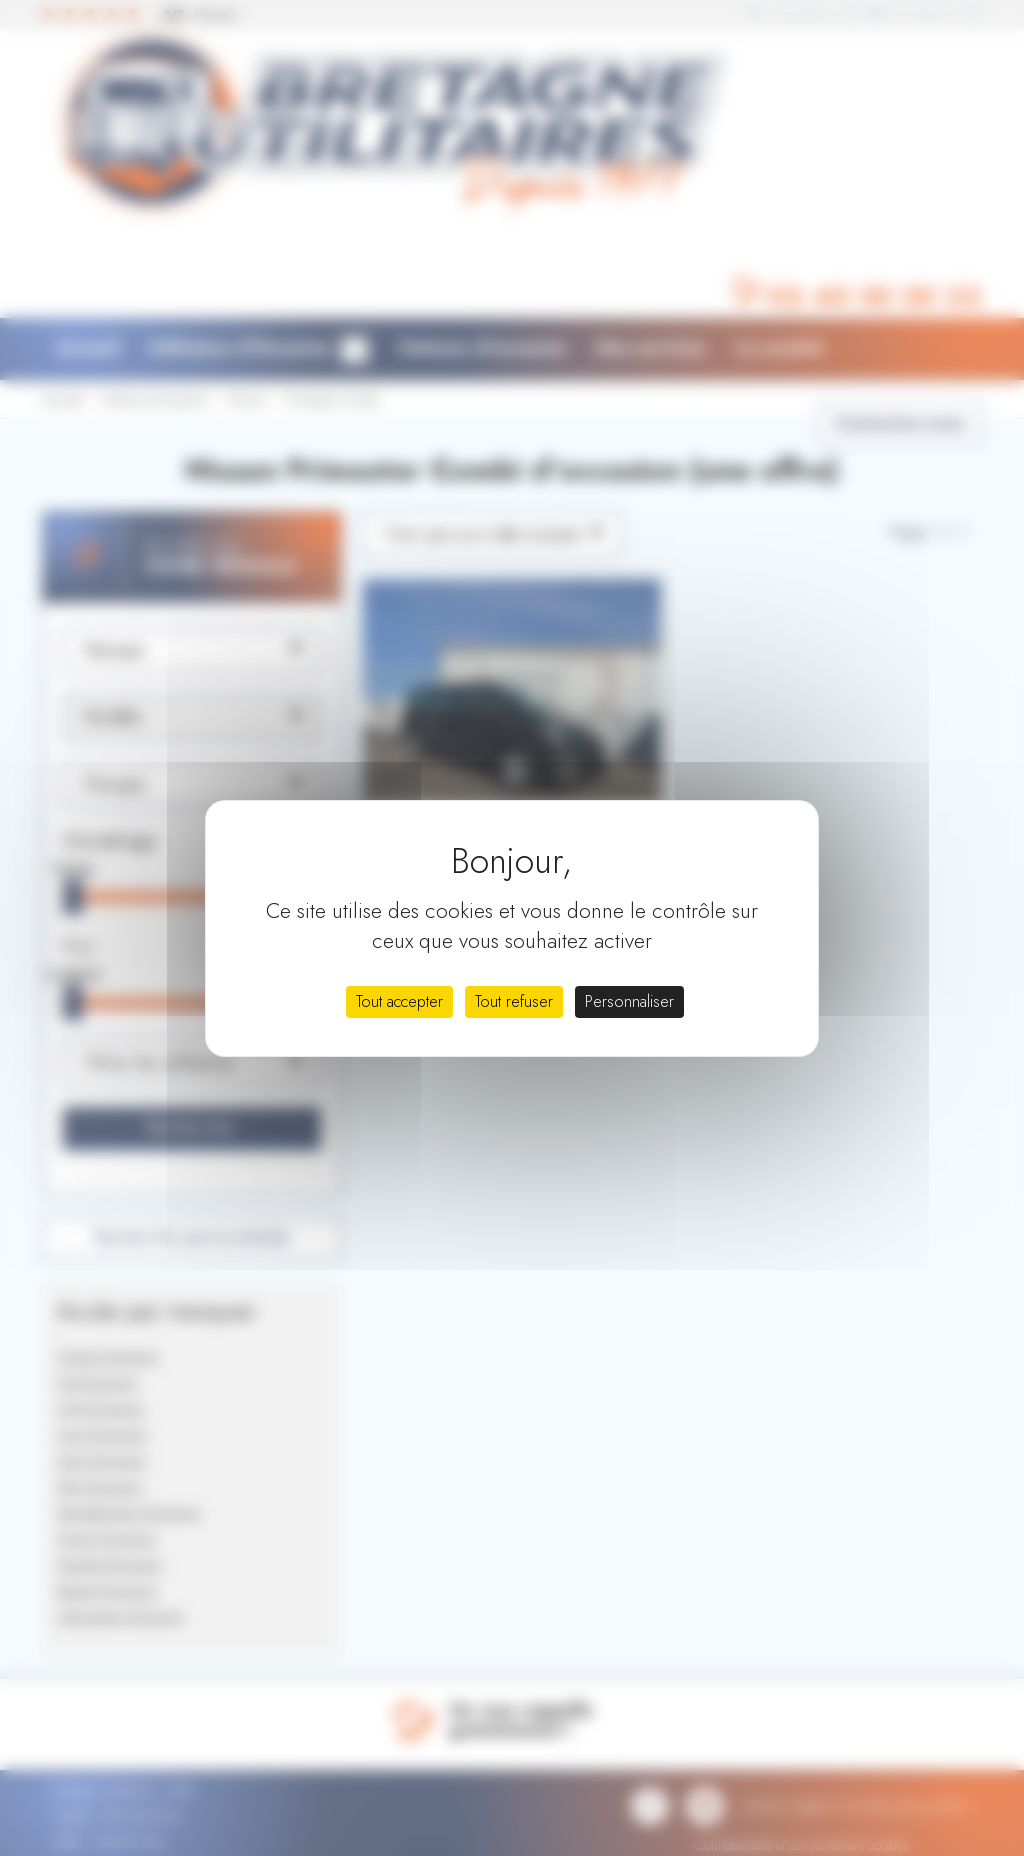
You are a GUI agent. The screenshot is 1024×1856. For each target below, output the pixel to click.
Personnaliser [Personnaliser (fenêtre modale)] (629, 1001)
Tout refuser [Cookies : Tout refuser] (514, 1001)
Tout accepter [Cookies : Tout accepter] (399, 1001)
